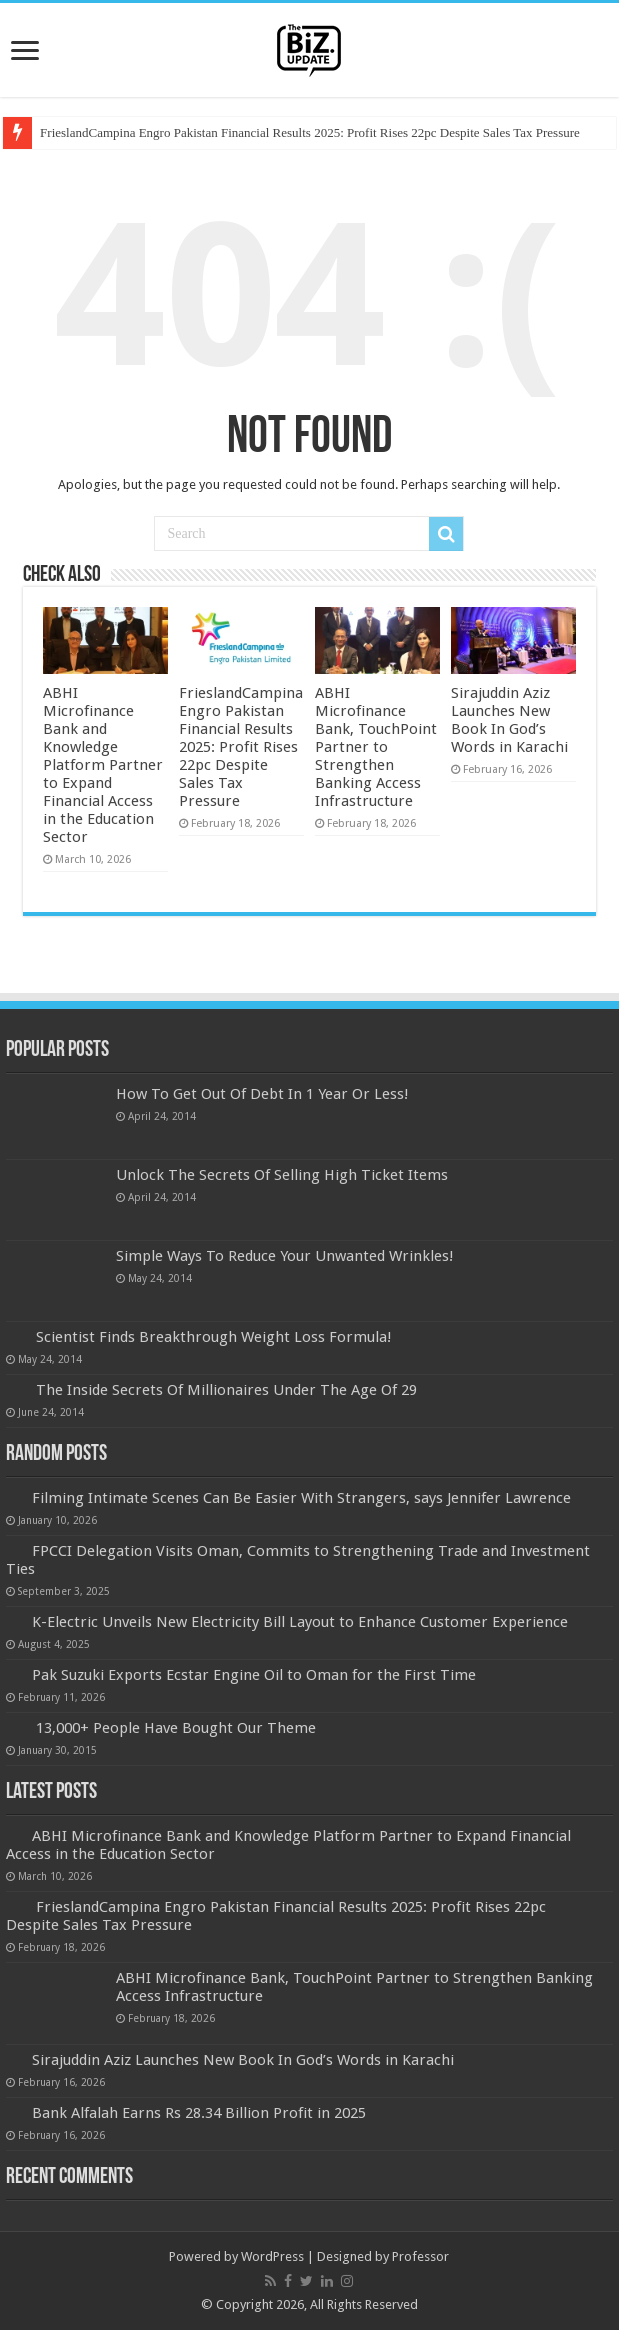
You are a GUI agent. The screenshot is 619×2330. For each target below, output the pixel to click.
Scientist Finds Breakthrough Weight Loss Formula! (214, 1337)
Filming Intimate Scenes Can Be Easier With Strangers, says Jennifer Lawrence (301, 1498)
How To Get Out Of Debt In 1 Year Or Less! (262, 1094)
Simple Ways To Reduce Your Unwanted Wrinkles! (285, 1256)
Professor (420, 2256)
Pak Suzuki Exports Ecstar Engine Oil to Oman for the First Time (254, 1675)
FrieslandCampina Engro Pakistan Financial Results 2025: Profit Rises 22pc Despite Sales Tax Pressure (310, 132)
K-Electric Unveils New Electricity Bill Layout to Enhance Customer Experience (300, 1622)
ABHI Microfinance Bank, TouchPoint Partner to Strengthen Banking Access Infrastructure (376, 747)
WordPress (272, 2256)
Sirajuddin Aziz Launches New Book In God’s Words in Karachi (509, 720)
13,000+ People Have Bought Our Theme (176, 1728)
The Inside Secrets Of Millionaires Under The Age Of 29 (226, 1390)
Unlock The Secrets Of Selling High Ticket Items (282, 1175)
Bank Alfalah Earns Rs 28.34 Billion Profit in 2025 (199, 2113)
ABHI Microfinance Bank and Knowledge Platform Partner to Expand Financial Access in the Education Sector (103, 765)
